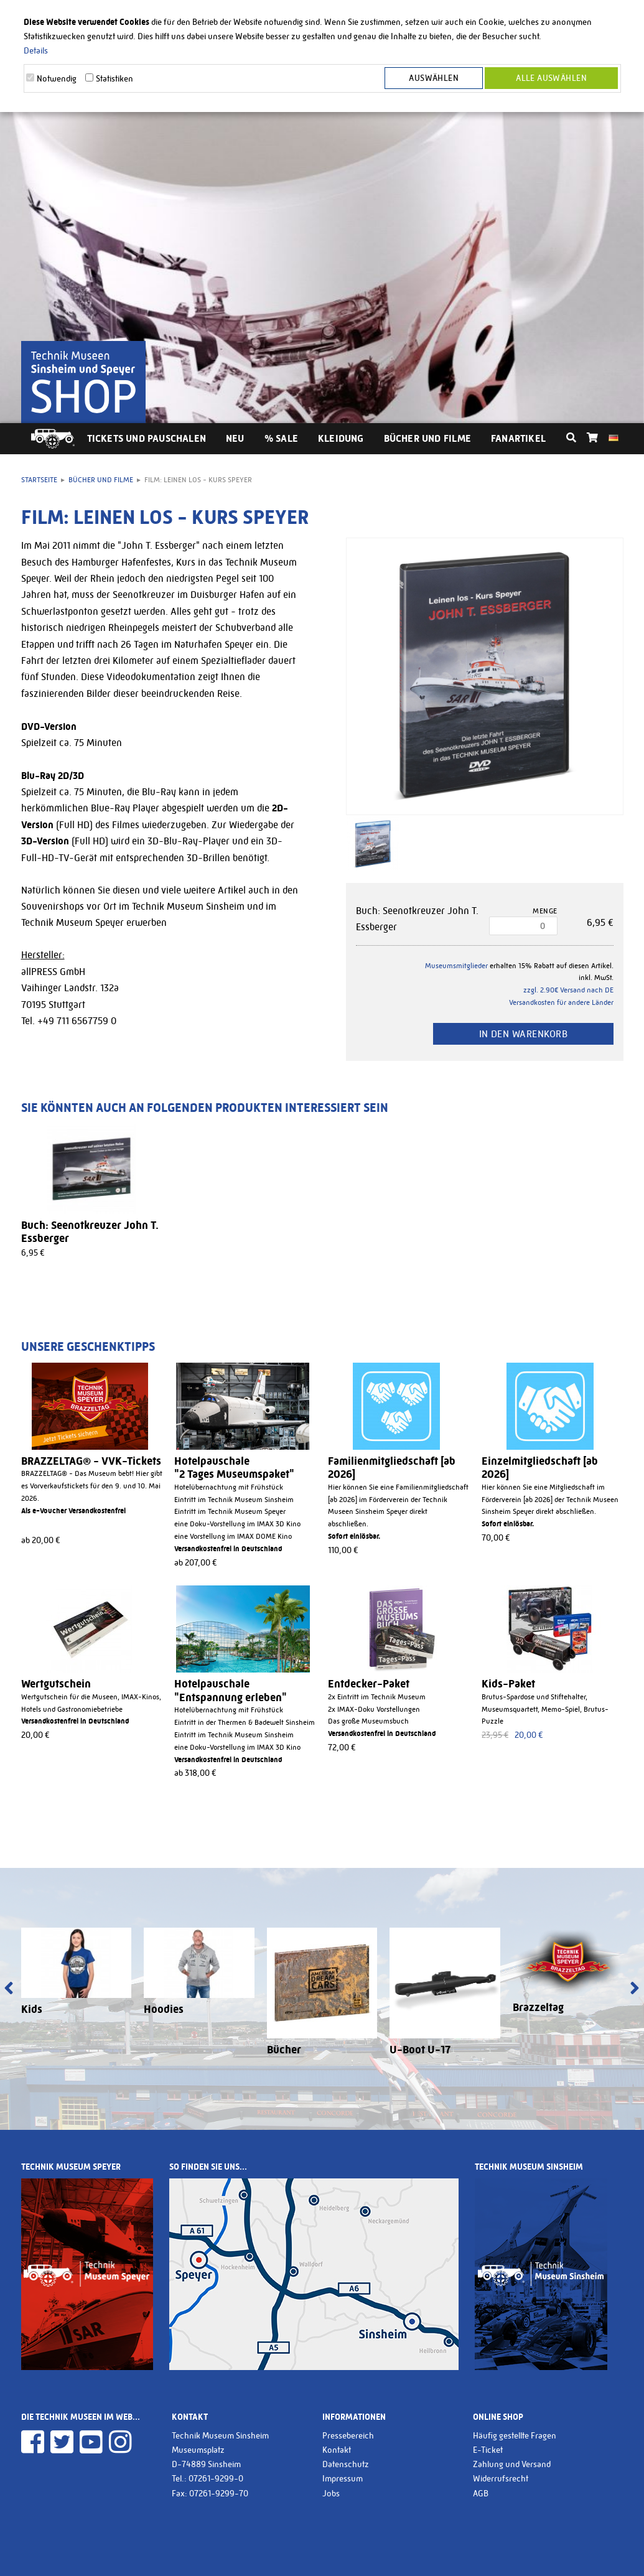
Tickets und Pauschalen (147, 438)
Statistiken (114, 78)
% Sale (281, 438)
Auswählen (435, 78)
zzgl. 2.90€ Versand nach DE (568, 990)
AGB (480, 2493)
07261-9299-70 (218, 2493)
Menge (545, 911)
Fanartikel (518, 438)
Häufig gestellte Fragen (514, 2435)
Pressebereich (348, 2435)
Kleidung (341, 438)
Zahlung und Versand (512, 2464)
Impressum (342, 2478)
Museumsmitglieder (456, 965)
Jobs (331, 2493)
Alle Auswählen (551, 78)
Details (36, 50)
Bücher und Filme (427, 438)
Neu (235, 438)
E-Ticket (488, 2450)
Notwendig (57, 78)
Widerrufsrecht (500, 2478)
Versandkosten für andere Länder (561, 1002)
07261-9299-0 (216, 2478)
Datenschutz (345, 2464)
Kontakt (336, 2450)
